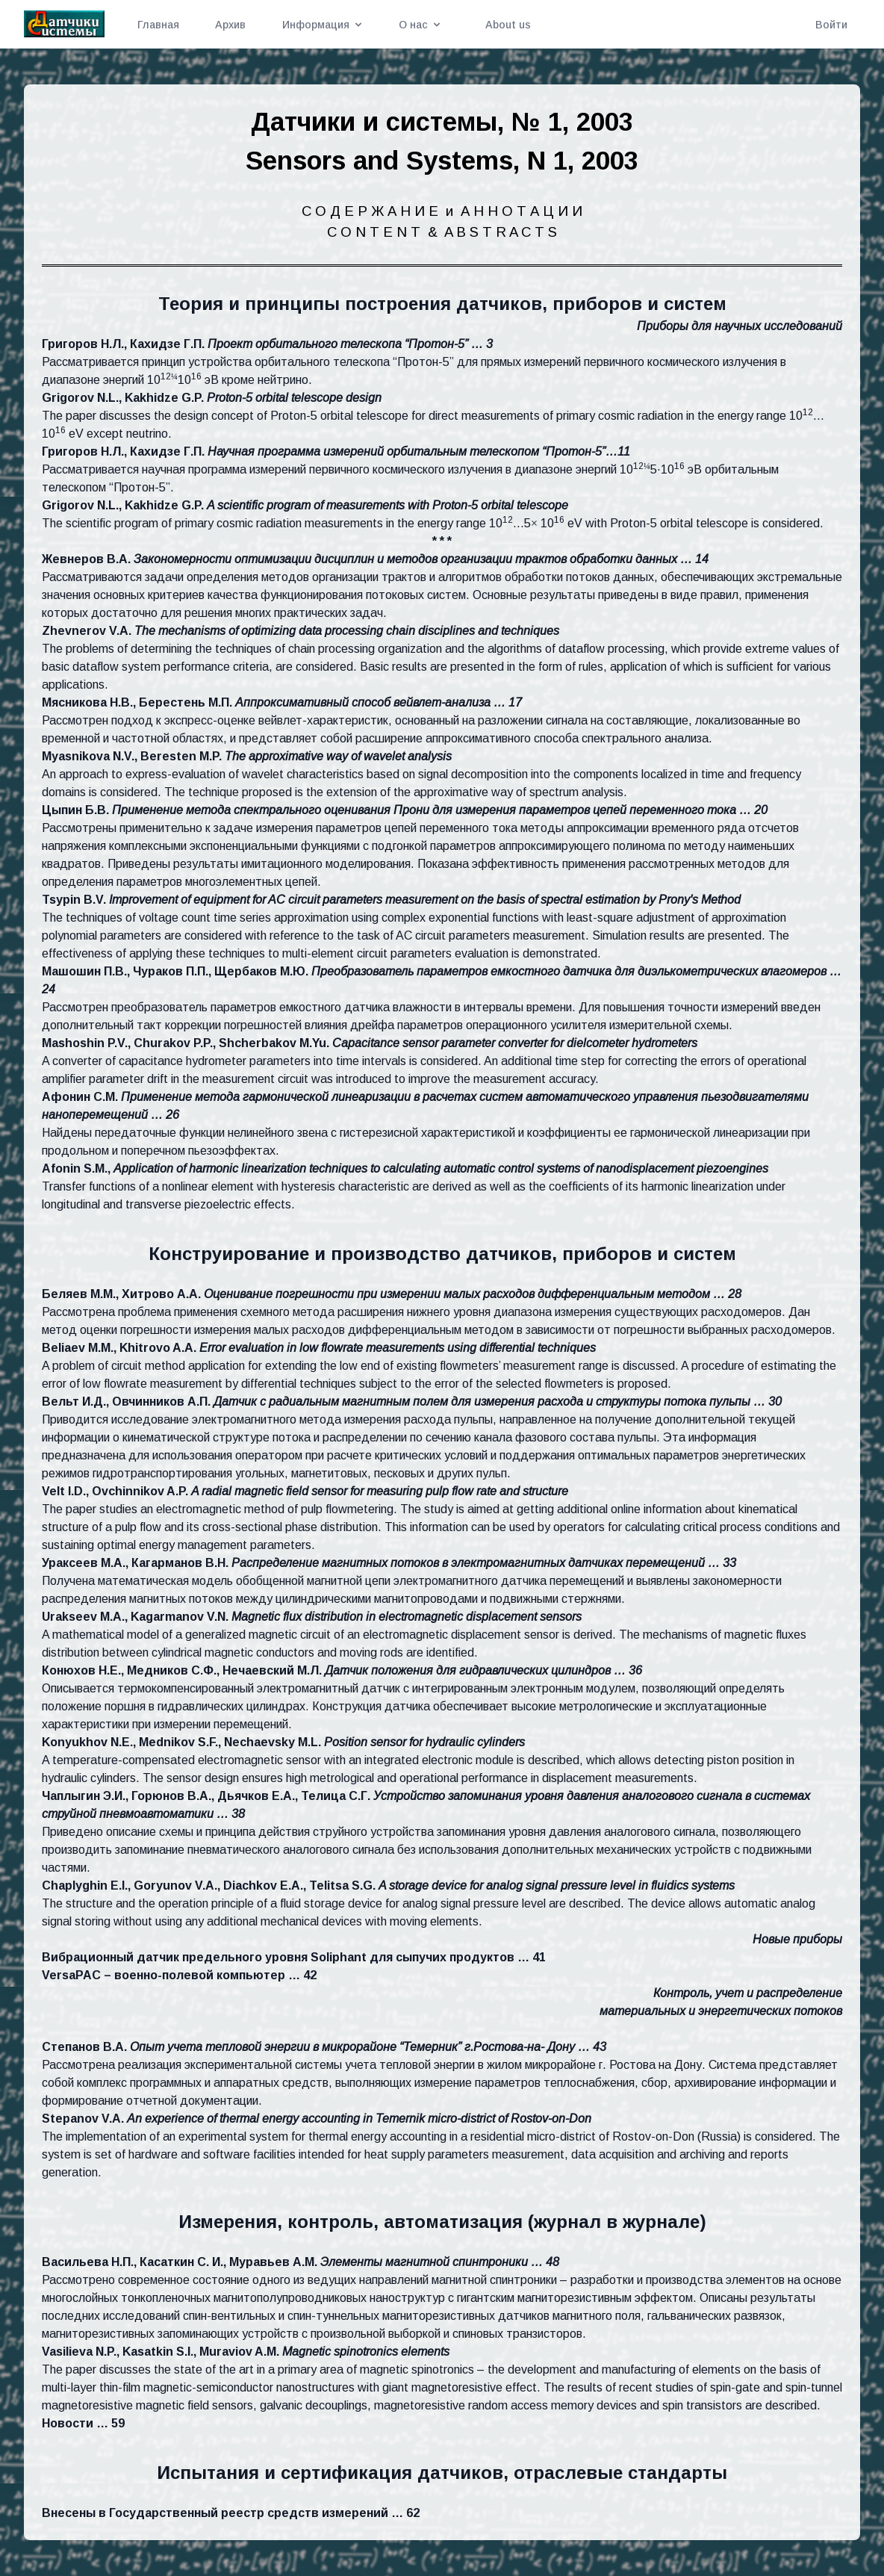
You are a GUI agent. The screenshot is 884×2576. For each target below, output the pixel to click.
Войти (831, 25)
